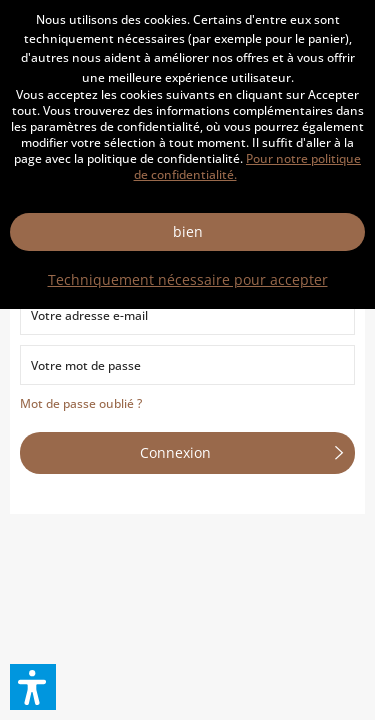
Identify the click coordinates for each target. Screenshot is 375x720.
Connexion (241, 449)
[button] (33, 687)
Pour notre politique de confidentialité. (248, 166)
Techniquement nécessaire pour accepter (188, 279)
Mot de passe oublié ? (81, 403)
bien (188, 231)
